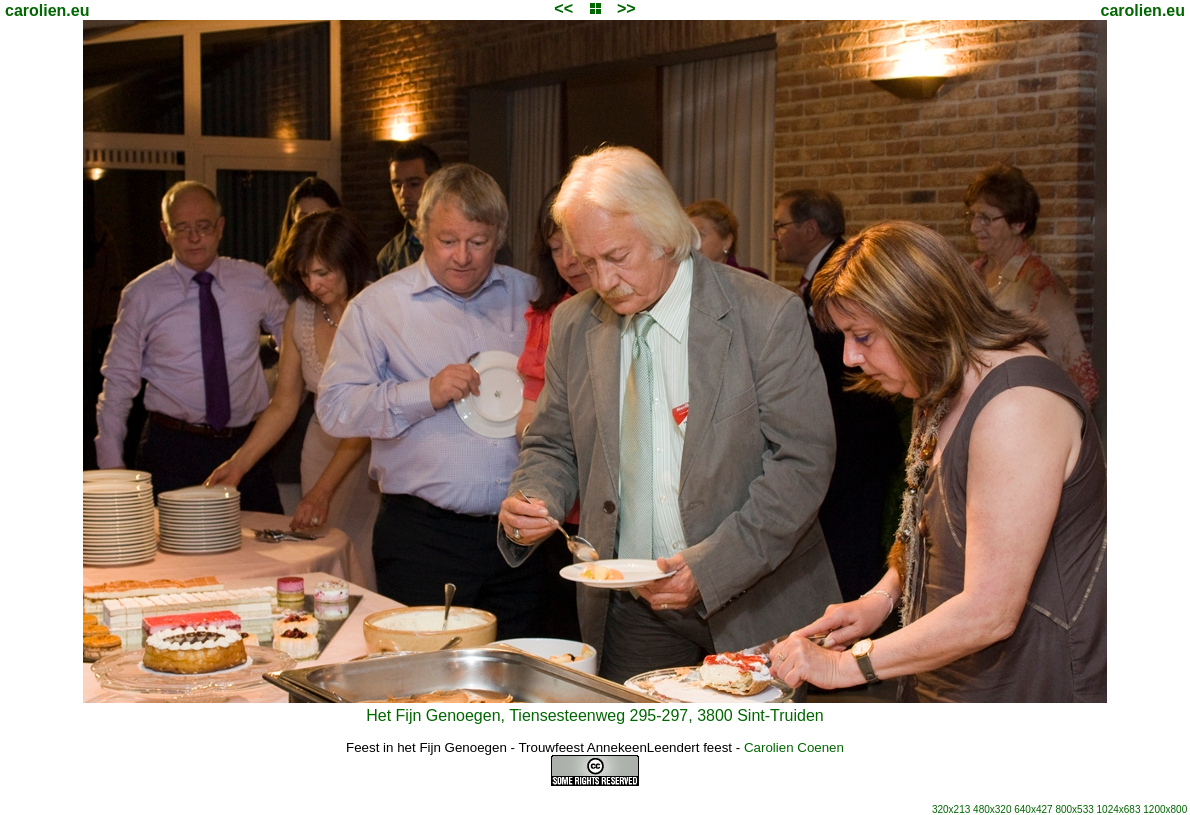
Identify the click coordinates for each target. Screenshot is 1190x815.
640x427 (1033, 809)
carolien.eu (47, 10)
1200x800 (1165, 809)
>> (626, 8)
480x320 (992, 809)
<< (563, 8)
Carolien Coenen (794, 747)
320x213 (951, 809)
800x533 (1074, 809)
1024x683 (1119, 809)
